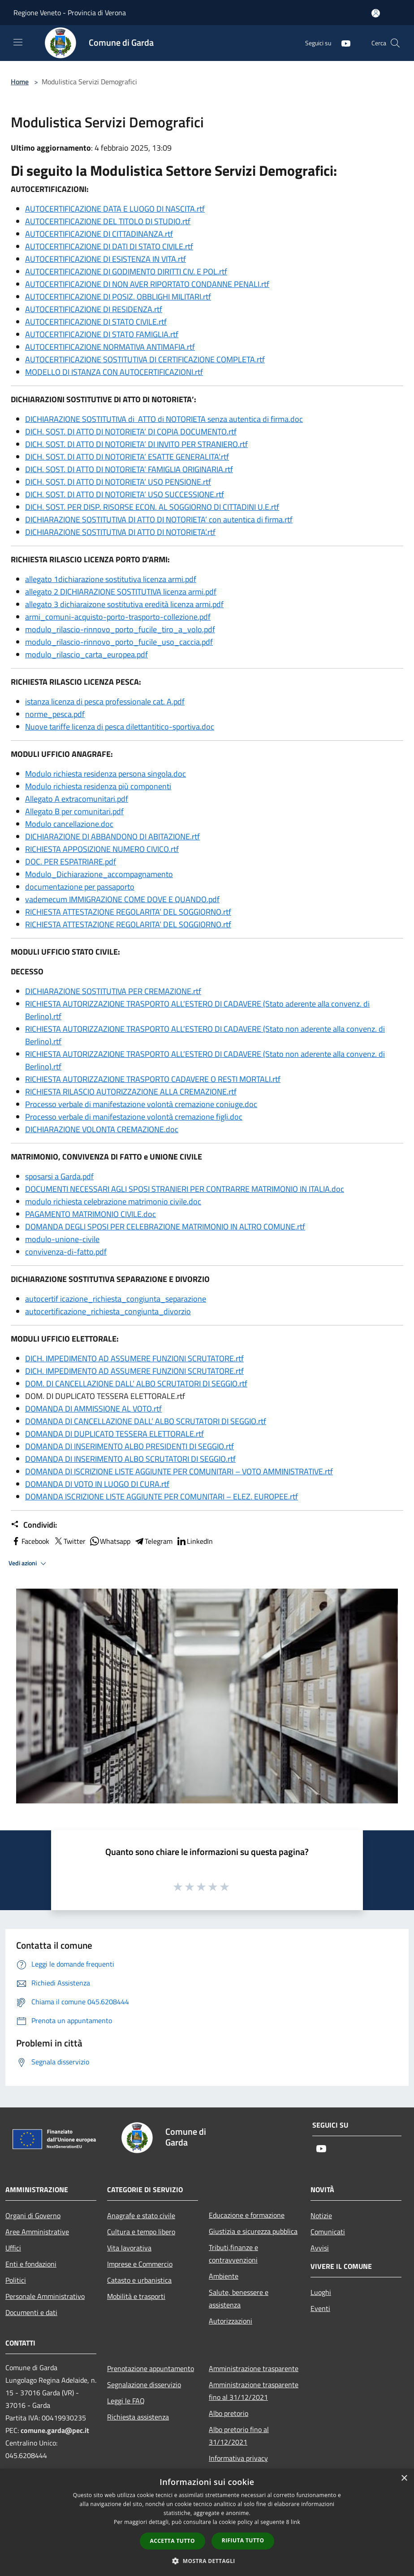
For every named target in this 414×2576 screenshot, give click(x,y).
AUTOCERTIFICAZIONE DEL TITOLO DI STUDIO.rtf (107, 221)
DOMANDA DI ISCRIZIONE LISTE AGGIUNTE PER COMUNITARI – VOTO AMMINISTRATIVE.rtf (179, 1471)
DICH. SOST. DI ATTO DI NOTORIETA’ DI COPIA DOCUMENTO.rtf (131, 432)
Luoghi (320, 2292)
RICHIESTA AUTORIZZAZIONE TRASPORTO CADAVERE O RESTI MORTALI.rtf (152, 1079)
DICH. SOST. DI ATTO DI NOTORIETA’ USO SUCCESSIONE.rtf (124, 494)
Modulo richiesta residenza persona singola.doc (105, 774)
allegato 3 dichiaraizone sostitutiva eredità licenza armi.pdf (124, 604)
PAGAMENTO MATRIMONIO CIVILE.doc (90, 1214)
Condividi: (34, 1525)
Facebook (30, 1541)
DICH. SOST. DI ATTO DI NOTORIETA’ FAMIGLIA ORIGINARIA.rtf (129, 469)
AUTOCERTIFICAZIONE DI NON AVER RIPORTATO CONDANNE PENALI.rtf (147, 284)
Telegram (153, 1541)
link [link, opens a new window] (295, 2522)
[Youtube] (342, 43)
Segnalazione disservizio (144, 2384)
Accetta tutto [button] (172, 2541)
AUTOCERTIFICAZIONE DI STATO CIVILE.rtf (96, 322)
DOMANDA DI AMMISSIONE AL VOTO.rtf (93, 1409)
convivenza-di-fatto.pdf (66, 1252)
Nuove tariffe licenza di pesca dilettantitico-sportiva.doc (119, 727)
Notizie (321, 2215)
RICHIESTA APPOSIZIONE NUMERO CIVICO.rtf (102, 849)
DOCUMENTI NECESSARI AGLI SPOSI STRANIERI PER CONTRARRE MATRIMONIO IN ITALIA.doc (184, 1189)
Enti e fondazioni (30, 2264)
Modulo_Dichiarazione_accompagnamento (99, 874)
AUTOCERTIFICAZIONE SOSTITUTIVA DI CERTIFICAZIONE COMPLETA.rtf (145, 359)
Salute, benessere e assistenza (238, 2298)
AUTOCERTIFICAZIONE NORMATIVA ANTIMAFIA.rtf (110, 347)
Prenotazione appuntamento (150, 2368)
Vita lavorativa (129, 2247)
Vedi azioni (29, 1563)
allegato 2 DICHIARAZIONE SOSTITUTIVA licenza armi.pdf (120, 592)
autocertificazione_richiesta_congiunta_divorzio (108, 1311)
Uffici (13, 2247)
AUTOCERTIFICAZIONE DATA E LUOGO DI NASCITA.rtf (115, 209)
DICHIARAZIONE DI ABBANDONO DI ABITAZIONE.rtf (112, 836)
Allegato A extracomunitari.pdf (76, 799)
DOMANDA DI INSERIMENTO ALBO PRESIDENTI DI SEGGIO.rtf (129, 1446)
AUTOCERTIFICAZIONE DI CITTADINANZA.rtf (99, 234)
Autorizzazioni (230, 2320)
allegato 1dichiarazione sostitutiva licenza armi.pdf (110, 579)
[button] (207, 2560)
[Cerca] (395, 43)
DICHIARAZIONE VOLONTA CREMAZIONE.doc (101, 1129)
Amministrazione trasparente (253, 2368)
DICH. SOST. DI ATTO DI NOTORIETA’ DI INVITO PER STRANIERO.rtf (136, 444)
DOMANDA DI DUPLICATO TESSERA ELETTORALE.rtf (114, 1434)
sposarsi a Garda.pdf (59, 1176)
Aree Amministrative (37, 2231)
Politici (15, 2280)
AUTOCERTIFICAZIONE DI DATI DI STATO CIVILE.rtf (109, 246)
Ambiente (223, 2276)
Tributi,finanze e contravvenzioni (233, 2253)
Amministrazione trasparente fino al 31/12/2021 (253, 2390)
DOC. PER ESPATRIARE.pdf (70, 862)
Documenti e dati (31, 2312)
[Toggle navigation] (18, 42)
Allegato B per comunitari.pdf (74, 811)
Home (20, 81)
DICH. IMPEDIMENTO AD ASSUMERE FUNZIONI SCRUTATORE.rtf (134, 1358)
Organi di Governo (32, 2215)
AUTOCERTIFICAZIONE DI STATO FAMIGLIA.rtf (101, 334)
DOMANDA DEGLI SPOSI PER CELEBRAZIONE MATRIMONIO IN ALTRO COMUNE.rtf (165, 1227)
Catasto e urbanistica (139, 2280)
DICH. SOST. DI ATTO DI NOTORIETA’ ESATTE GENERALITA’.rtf (127, 457)
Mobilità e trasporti (136, 2296)
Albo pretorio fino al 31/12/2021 (239, 2435)
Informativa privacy (238, 2458)
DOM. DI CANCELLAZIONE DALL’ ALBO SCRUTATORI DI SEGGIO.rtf (136, 1383)
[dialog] (207, 2522)
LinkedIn (194, 1541)
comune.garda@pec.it (55, 2430)
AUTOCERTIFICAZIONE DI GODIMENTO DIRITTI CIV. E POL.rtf (126, 271)
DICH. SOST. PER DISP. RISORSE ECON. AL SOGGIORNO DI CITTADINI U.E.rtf (152, 507)
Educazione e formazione (247, 2215)
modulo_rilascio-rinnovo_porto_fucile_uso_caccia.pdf (119, 642)
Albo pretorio (228, 2413)
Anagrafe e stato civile (141, 2215)
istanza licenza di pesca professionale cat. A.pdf (105, 701)
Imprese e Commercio (139, 2264)
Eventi (320, 2308)
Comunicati (327, 2231)
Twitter (69, 1541)
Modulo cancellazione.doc (69, 824)
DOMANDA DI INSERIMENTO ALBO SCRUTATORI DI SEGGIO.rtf (130, 1459)
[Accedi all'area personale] (375, 13)
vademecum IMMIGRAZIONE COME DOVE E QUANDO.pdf (122, 899)
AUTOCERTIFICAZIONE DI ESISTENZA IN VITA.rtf (105, 259)
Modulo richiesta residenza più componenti (98, 786)
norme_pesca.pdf (55, 714)
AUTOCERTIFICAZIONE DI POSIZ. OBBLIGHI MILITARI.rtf (118, 297)
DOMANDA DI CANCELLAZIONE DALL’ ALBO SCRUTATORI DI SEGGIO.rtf (145, 1421)
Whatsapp (109, 1541)
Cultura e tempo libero (141, 2231)
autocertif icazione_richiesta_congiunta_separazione (115, 1299)
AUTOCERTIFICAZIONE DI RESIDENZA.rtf (93, 309)
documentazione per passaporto (79, 887)
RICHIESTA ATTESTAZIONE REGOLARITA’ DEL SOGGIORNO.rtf (128, 912)
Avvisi (319, 2247)
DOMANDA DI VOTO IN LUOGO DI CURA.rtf (97, 1484)
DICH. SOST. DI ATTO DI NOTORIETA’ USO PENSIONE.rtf (118, 482)
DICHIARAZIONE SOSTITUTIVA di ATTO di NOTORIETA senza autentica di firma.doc (164, 419)
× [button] (404, 2478)
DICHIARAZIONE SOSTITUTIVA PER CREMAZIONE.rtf (113, 991)
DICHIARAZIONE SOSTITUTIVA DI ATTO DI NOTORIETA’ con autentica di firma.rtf (159, 519)
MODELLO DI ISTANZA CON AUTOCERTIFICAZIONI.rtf (114, 372)
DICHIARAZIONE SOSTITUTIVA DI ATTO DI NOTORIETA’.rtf (120, 532)
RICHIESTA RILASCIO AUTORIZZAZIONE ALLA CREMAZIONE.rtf (131, 1092)
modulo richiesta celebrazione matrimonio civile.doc (113, 1201)
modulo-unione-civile (62, 1239)
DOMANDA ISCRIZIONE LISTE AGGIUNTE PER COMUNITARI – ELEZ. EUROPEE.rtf (161, 1496)
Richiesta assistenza (138, 2416)
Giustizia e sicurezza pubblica (253, 2231)
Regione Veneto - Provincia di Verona (69, 12)
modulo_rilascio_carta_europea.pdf (86, 654)
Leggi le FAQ (126, 2400)
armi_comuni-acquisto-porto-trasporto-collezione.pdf (118, 617)
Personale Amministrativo (45, 2296)
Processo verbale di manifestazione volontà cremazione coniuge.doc (141, 1104)
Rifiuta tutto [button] (243, 2540)
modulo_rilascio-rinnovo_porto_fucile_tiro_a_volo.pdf (120, 629)
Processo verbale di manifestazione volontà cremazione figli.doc (133, 1117)
